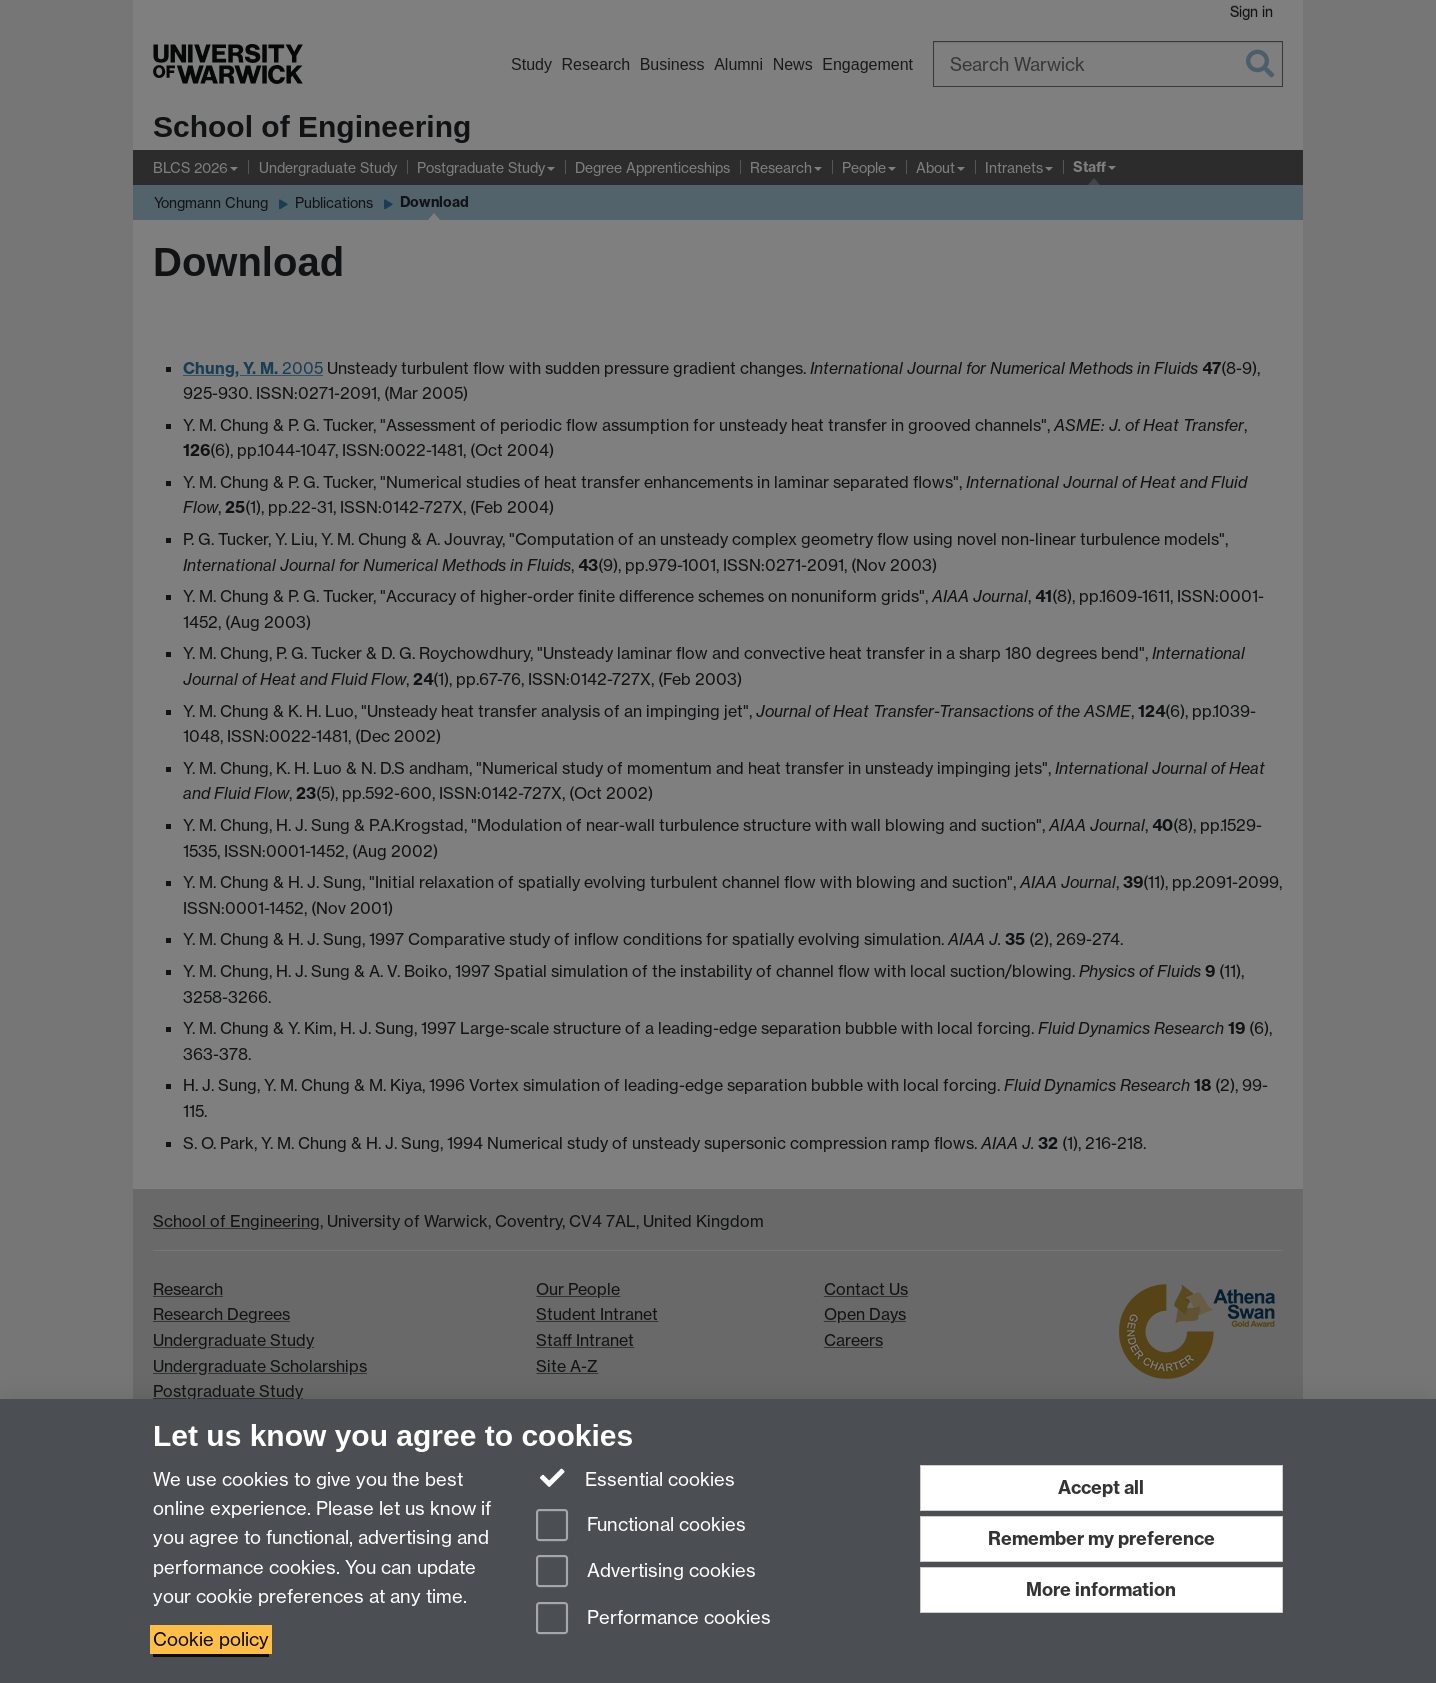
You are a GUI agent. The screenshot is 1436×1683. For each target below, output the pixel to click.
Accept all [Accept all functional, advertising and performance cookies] (1101, 1487)
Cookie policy (211, 1639)
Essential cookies (635, 1478)
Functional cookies (641, 1526)
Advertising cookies (646, 1572)
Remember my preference (1101, 1538)
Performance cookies (653, 1619)
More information (1101, 1589)
